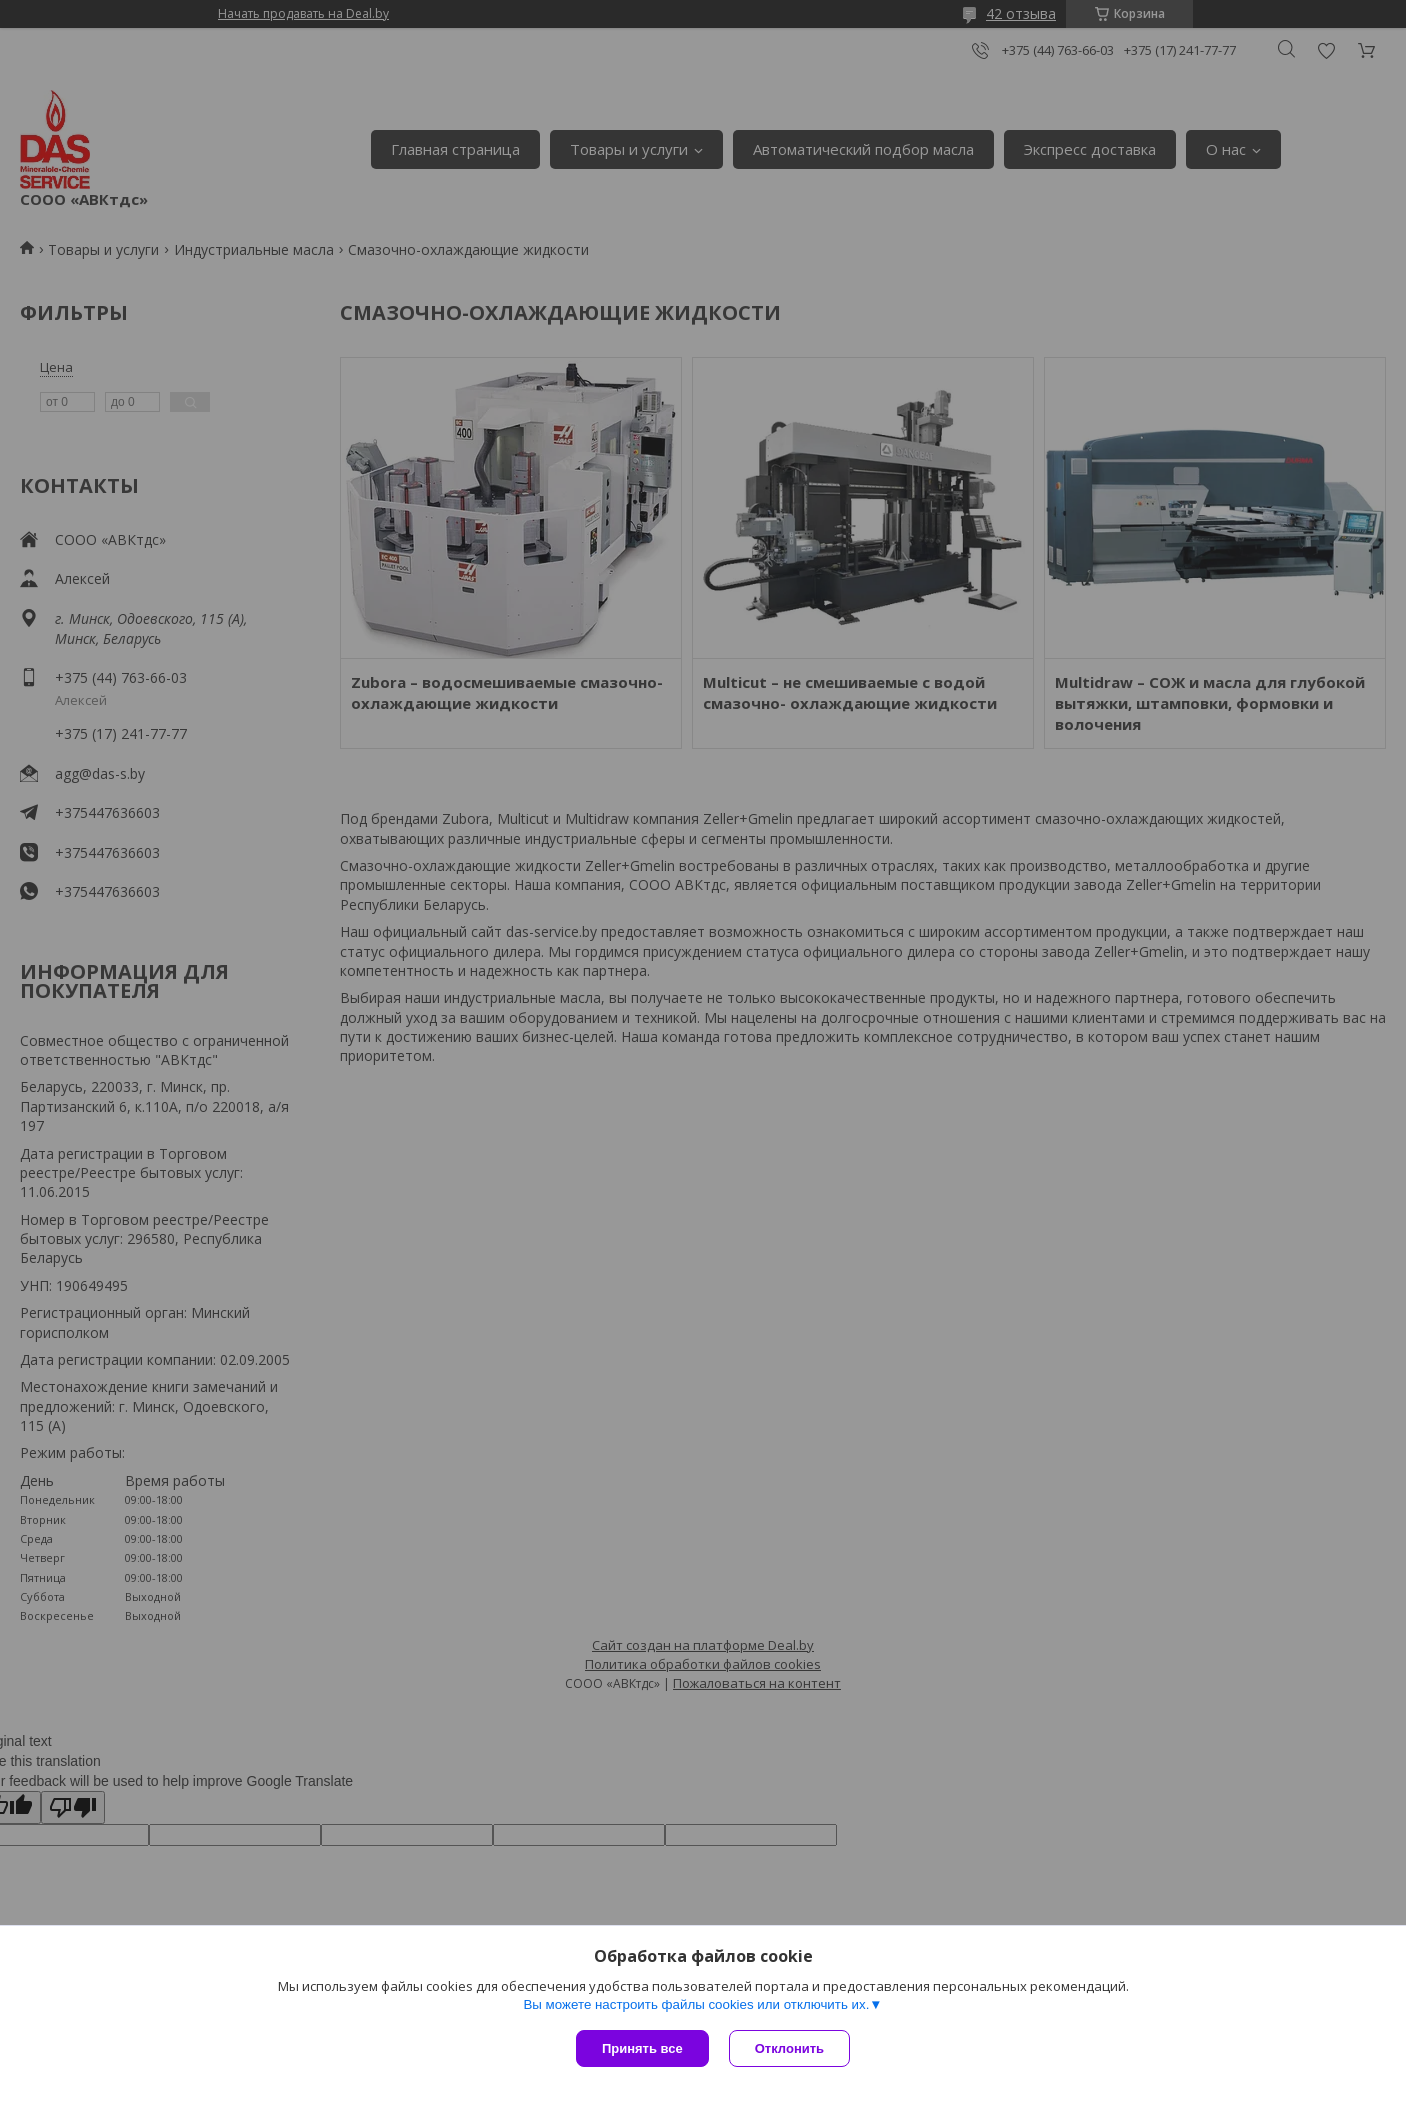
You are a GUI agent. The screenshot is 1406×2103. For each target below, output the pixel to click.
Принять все (642, 2048)
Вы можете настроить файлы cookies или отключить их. (696, 2004)
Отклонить (789, 2048)
